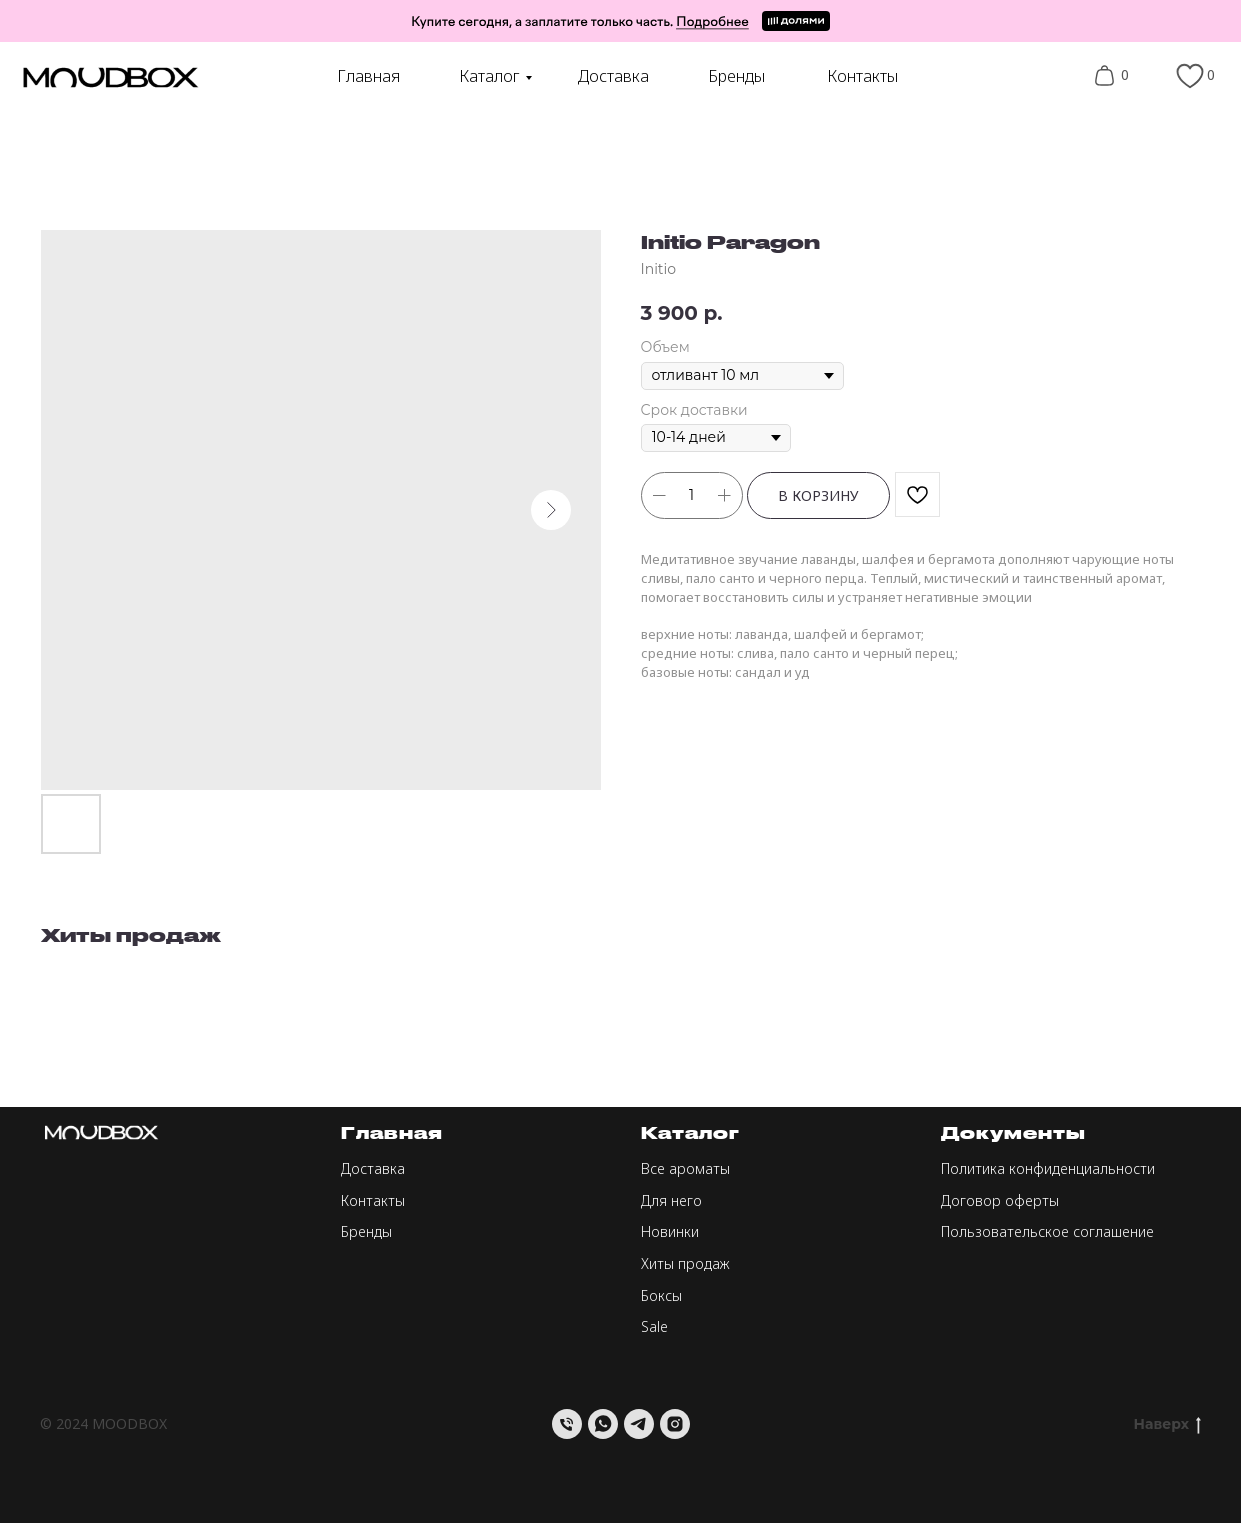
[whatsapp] (603, 1424)
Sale (654, 1326)
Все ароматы (685, 1168)
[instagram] (675, 1424)
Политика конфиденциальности (1048, 1168)
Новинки (670, 1231)
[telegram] (639, 1424)
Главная (368, 76)
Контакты (862, 76)
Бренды (736, 76)
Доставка (613, 76)
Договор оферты (1000, 1200)
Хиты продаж (685, 1263)
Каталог (489, 76)
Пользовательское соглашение (1047, 1231)
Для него (671, 1200)
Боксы (661, 1295)
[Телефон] (567, 1424)
